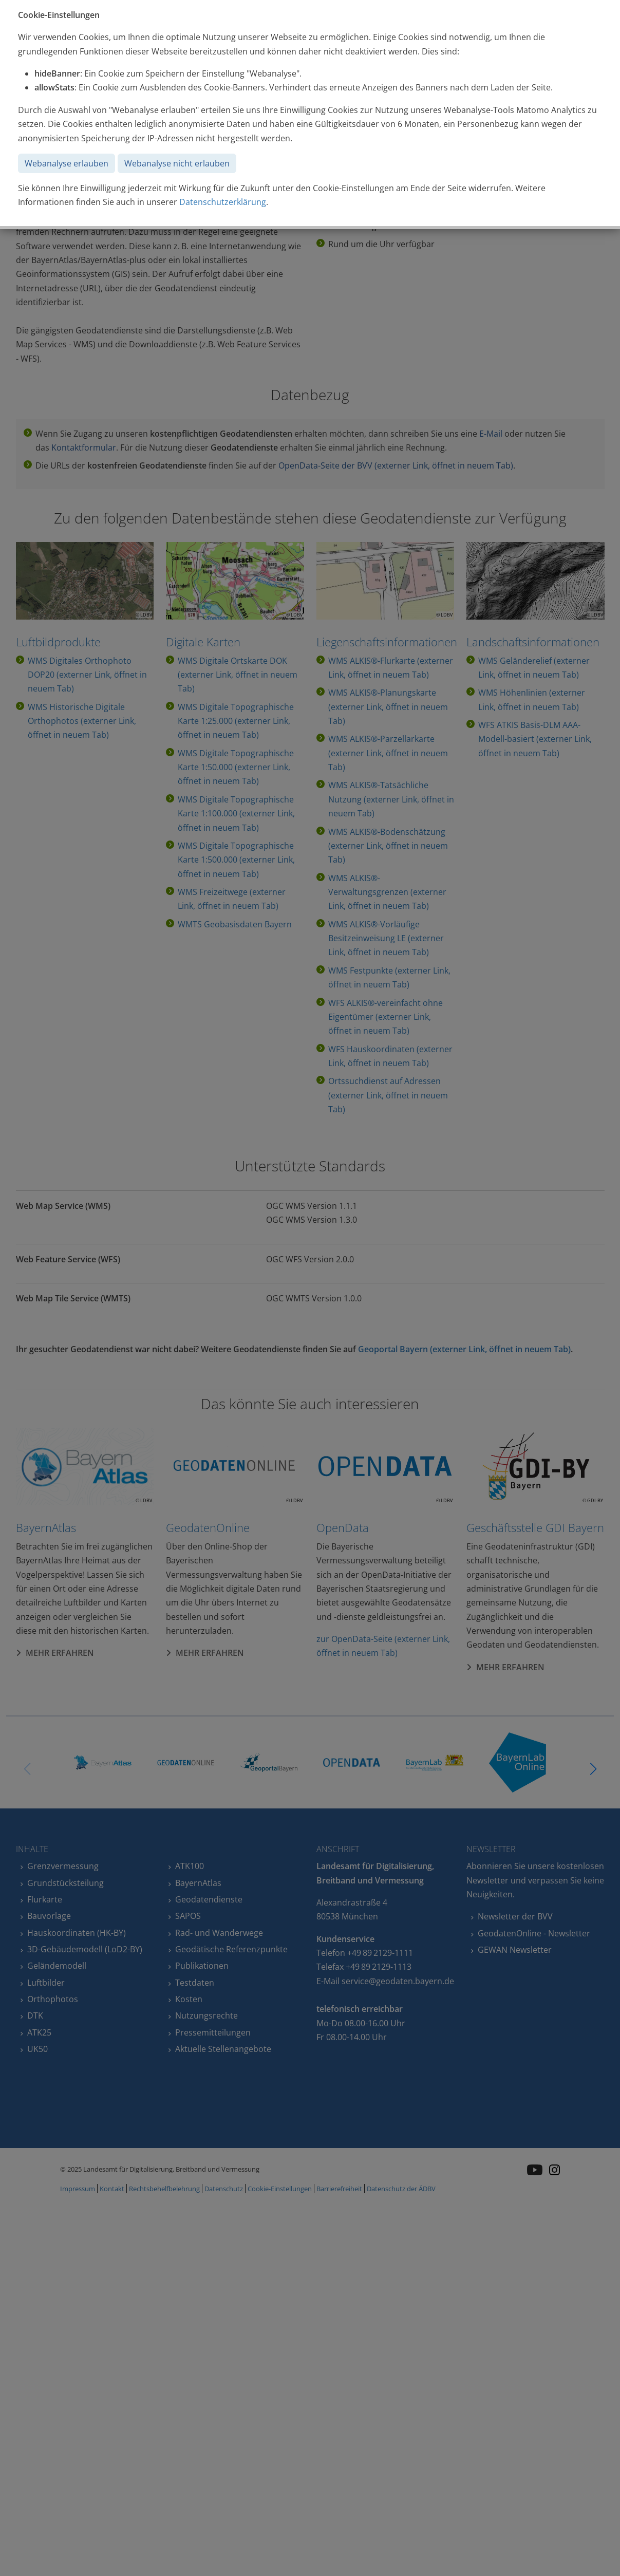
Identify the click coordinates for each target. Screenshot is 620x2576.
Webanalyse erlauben (66, 163)
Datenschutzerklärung (222, 202)
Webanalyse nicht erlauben (177, 163)
